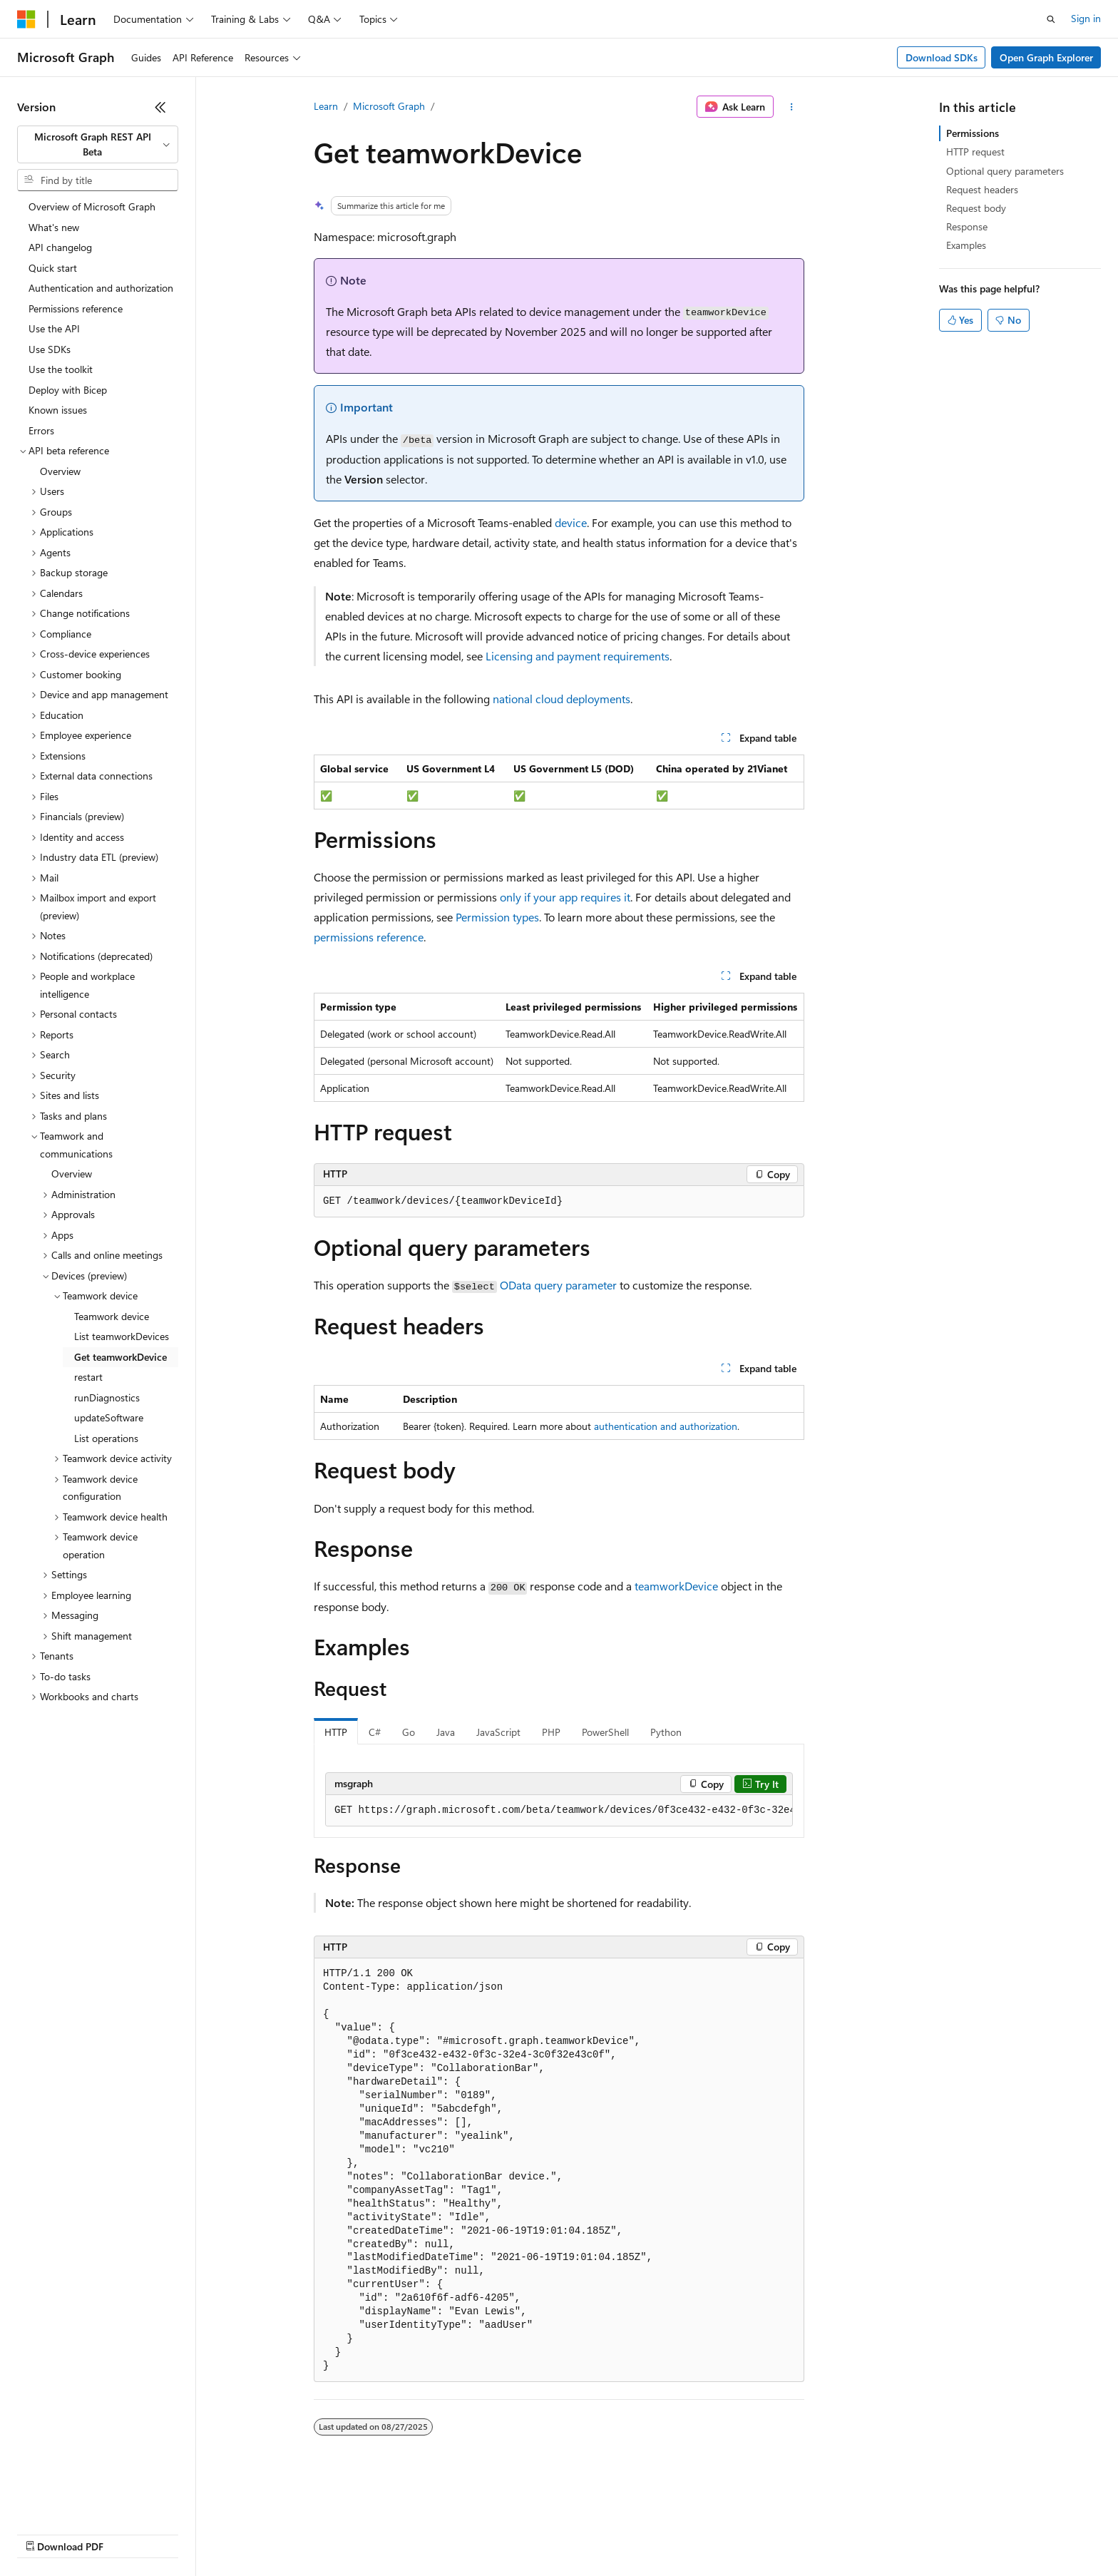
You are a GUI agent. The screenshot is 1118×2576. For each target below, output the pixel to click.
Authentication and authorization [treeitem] (101, 288)
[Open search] (1051, 19)
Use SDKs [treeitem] (50, 349)
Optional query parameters (1005, 171)
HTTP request (975, 151)
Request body (976, 208)
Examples (966, 245)
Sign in (1086, 18)
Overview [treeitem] (60, 471)
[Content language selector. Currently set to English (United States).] (82, 2499)
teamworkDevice (676, 1585)
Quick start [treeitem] (53, 268)
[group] (559, 1810)
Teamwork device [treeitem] (111, 1316)
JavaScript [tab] (498, 1732)
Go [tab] (408, 1732)
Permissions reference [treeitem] (76, 308)
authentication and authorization (665, 1426)
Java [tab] (445, 1732)
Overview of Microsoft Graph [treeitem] (92, 206)
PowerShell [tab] (605, 1732)
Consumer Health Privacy (409, 2533)
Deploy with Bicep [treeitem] (68, 390)
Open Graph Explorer (1046, 57)
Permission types (497, 916)
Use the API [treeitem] (54, 328)
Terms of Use (521, 2533)
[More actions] (791, 107)
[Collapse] (160, 107)
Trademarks (591, 2533)
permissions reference (369, 936)
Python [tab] (666, 1732)
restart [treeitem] (88, 1377)
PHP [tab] (551, 1732)
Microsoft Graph (389, 106)
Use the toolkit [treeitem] (61, 369)
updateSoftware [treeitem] (108, 1417)
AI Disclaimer (45, 2533)
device (571, 522)
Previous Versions (129, 2533)
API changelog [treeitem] (60, 247)
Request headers (982, 189)
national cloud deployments (561, 698)
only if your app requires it (565, 896)
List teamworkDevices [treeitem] (121, 1336)
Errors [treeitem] (41, 430)
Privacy (311, 2533)
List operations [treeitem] (106, 1438)
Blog (194, 2533)
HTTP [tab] (335, 1732)
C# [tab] (375, 1732)
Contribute (255, 2533)
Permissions (972, 133)
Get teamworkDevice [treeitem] (120, 1357)
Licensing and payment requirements (578, 655)
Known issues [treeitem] (58, 409)
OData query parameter (558, 1284)
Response (967, 226)
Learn (326, 106)
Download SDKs (942, 57)
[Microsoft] (26, 19)
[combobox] (97, 144)
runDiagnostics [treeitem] (107, 1397)
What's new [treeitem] (54, 227)
